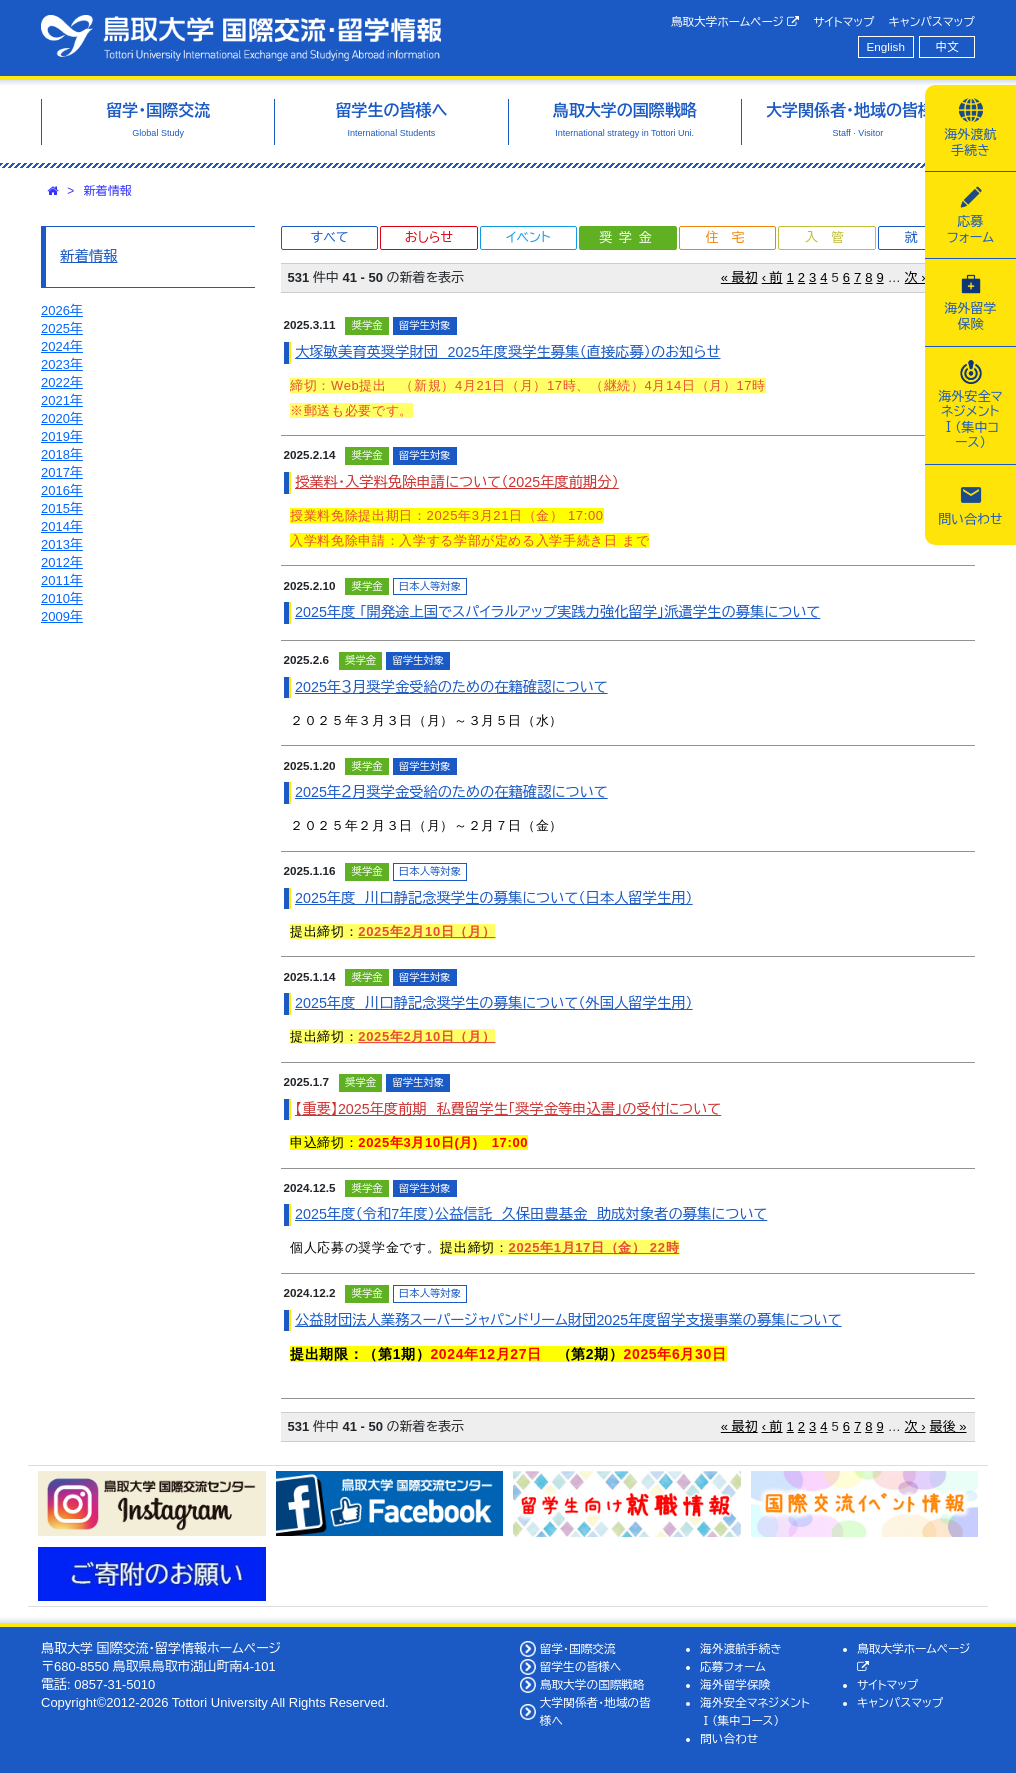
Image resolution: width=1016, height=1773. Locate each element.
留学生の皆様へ (581, 1666)
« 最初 (739, 277)
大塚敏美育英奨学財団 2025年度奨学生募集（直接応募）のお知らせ (508, 352)
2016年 (62, 490)
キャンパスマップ (932, 21)
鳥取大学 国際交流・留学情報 (241, 38)
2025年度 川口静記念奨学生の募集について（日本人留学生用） (494, 898)
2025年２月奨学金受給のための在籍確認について (451, 792)
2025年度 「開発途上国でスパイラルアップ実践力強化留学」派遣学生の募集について (557, 612)
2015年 (62, 508)
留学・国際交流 (578, 1648)
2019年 (62, 436)
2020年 (62, 418)
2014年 (62, 526)
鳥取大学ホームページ (735, 22)
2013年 (62, 544)
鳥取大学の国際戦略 (592, 1684)
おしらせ (429, 237)
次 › (915, 277)
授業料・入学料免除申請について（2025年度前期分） (457, 482)
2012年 (62, 562)
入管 (831, 237)
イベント (528, 237)
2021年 (62, 400)
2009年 (62, 616)
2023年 (62, 364)
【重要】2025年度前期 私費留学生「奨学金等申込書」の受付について (508, 1109)
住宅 (731, 237)
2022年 (62, 382)
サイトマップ (843, 21)
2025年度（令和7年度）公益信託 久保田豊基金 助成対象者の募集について (531, 1214)
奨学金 (628, 237)
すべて (330, 237)
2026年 (62, 310)
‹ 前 (772, 277)
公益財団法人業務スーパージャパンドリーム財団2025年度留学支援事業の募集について (568, 1320)
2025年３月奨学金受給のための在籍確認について (451, 687)
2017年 (62, 472)
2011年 (62, 580)
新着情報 (108, 191)
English (886, 46)
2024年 (62, 346)
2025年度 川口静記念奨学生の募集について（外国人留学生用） (494, 1003)
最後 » (948, 1426)
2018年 (62, 454)
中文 (947, 46)
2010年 (62, 598)
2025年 (62, 328)
